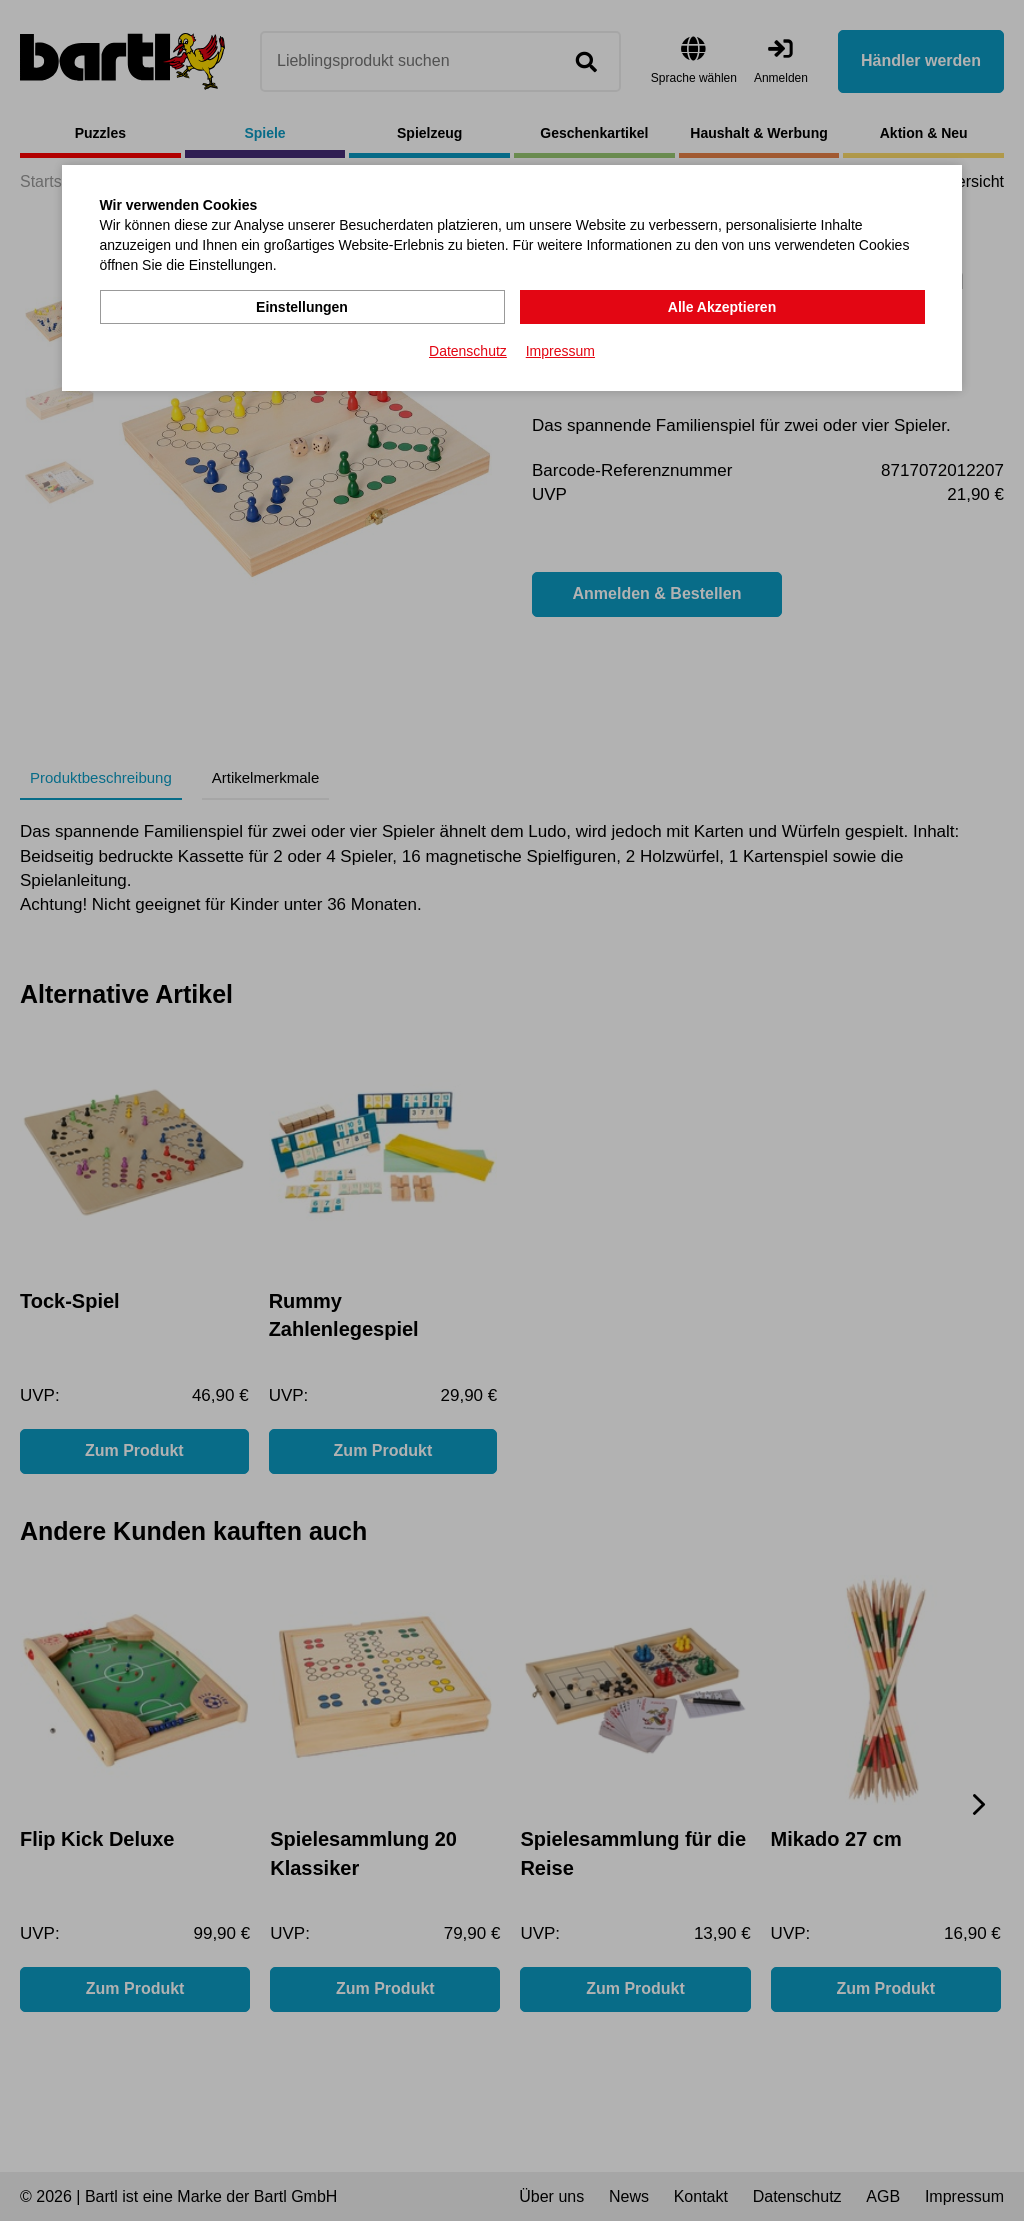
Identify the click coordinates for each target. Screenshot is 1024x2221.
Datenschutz (468, 351)
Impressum (560, 351)
